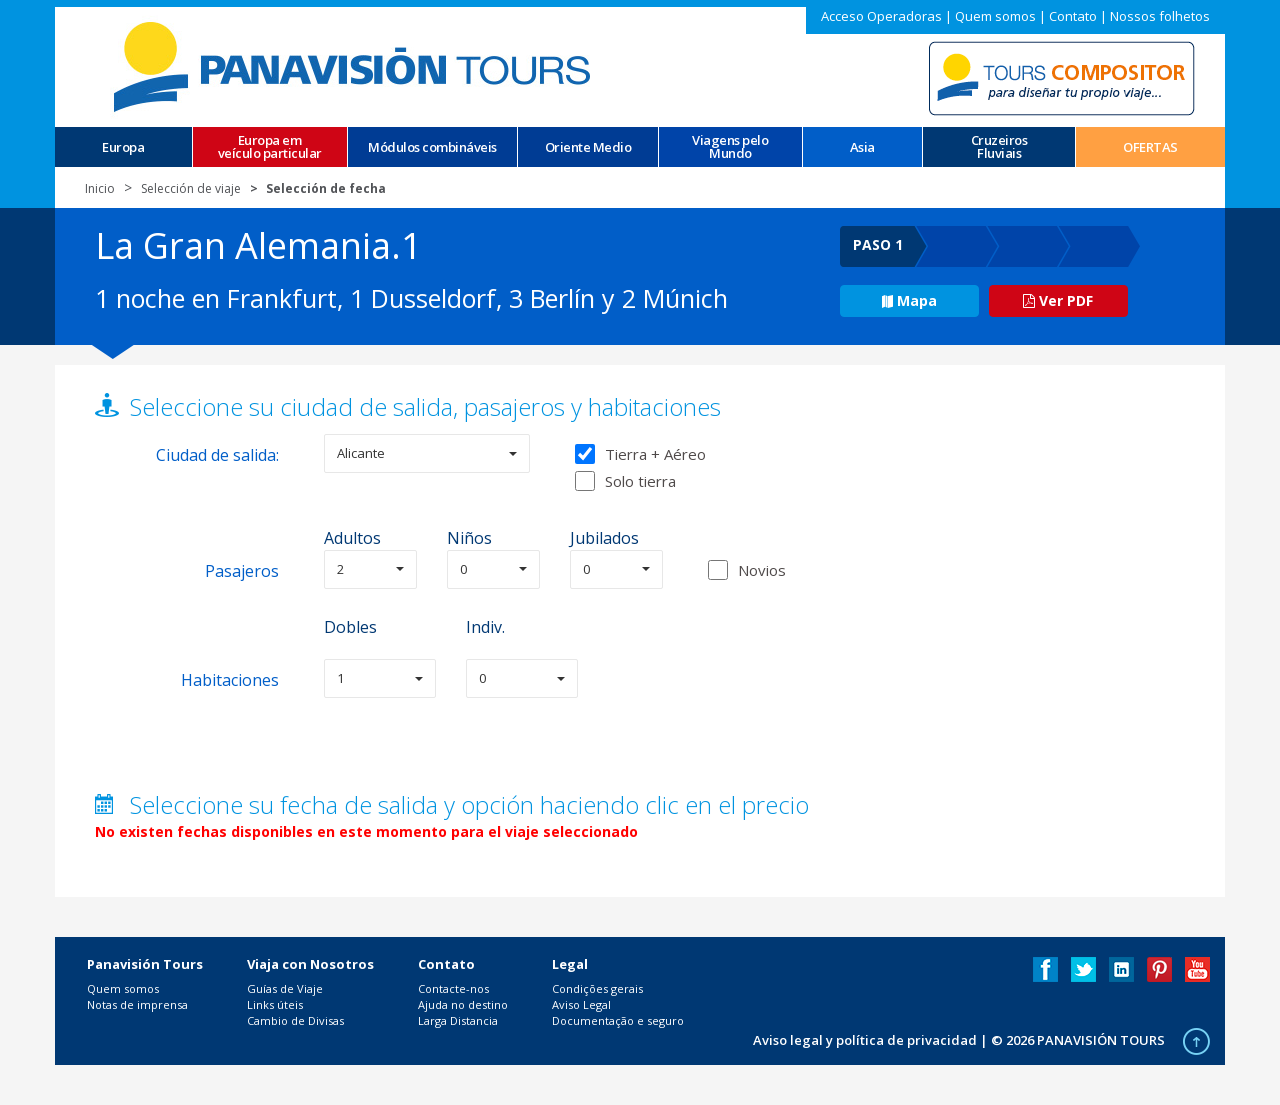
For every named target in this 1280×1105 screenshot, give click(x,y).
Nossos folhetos (1160, 16)
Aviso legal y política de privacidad (865, 1040)
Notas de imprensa (137, 1004)
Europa (123, 147)
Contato (1073, 16)
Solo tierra (625, 481)
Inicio (100, 188)
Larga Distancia (458, 1020)
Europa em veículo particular (270, 147)
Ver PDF (1058, 300)
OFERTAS (1150, 147)
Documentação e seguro (618, 1020)
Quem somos (995, 16)
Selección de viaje (191, 188)
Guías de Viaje (285, 988)
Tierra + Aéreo (640, 454)
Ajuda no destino (463, 1004)
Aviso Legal (581, 1004)
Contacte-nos (453, 988)
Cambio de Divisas (295, 1020)
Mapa (909, 300)
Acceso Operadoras (881, 16)
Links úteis (275, 1004)
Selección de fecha (326, 188)
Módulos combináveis (432, 147)
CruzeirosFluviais (999, 147)
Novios (762, 570)
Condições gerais (597, 988)
